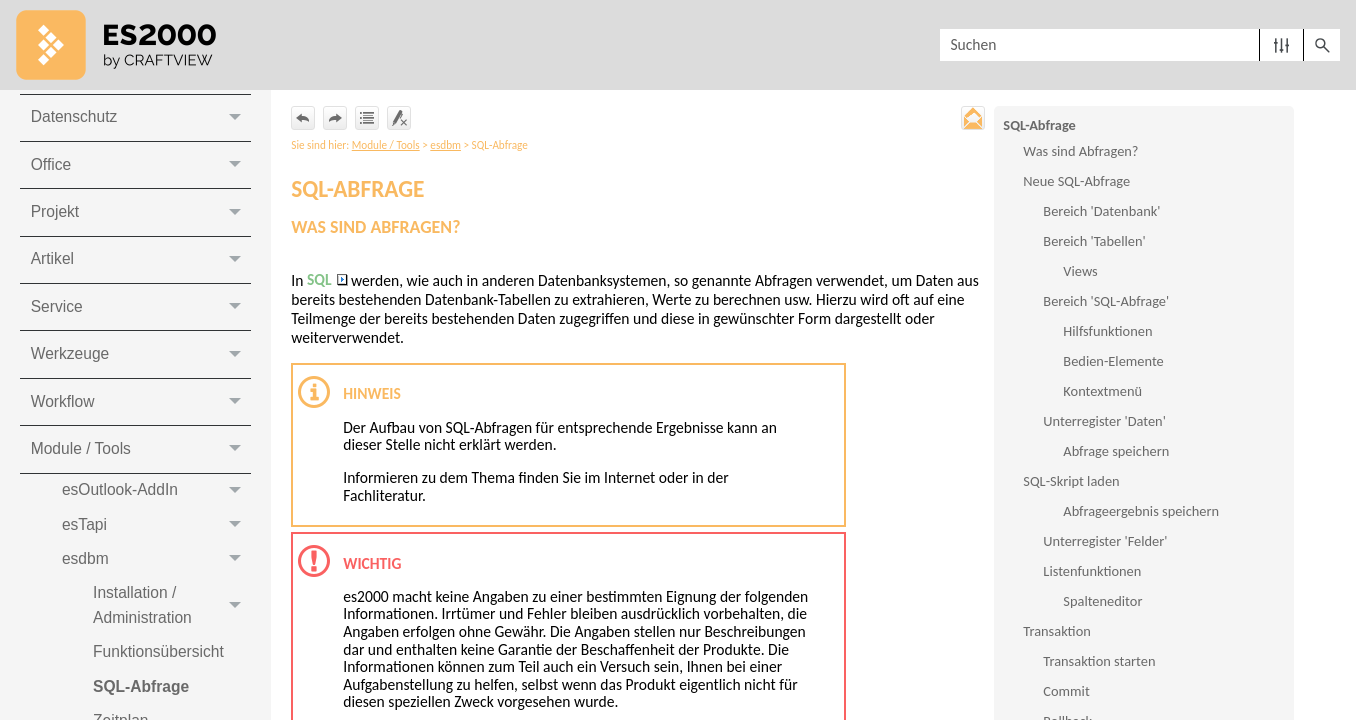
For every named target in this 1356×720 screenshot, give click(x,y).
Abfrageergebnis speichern (1141, 512)
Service (141, 315)
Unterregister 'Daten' (1104, 422)
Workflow (141, 411)
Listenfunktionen (1092, 572)
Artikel (141, 267)
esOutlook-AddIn (157, 501)
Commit (1066, 692)
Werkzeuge (141, 363)
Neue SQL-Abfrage (1076, 182)
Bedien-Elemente (1113, 362)
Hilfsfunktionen (1107, 332)
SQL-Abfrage (1039, 125)
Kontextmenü (1102, 392)
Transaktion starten (1099, 662)
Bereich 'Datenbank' (1101, 212)
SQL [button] (328, 283)
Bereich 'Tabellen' (1094, 242)
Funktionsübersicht (162, 667)
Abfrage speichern (1116, 452)
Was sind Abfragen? (1080, 152)
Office (141, 171)
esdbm (157, 571)
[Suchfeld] (1140, 45)
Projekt (141, 219)
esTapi (157, 536)
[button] (1281, 45)
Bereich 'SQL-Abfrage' (1106, 302)
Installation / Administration (173, 620)
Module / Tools (141, 459)
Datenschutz (141, 123)
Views (1080, 272)
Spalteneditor (1102, 602)
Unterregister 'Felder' (1105, 542)
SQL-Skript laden (1071, 482)
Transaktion (1056, 632)
